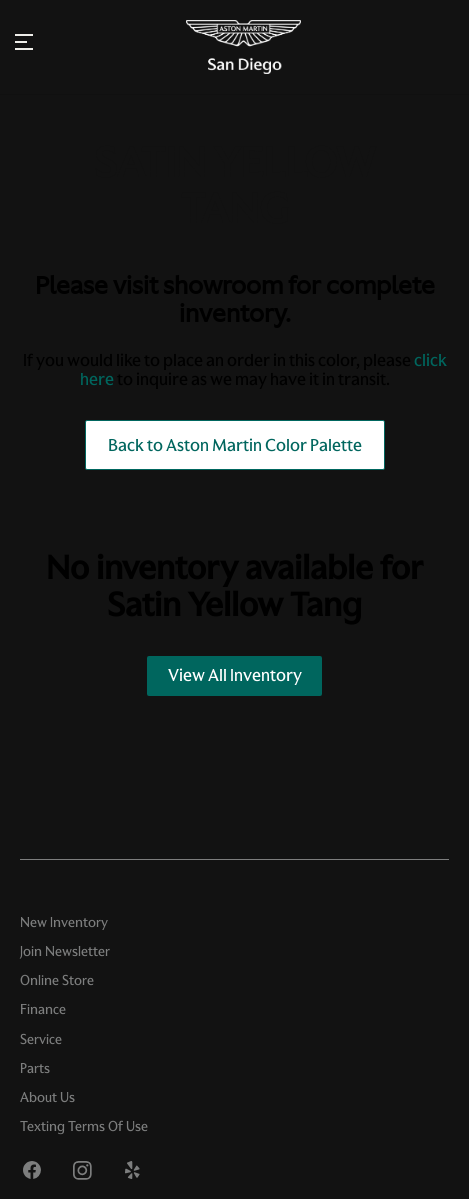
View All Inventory (235, 675)
